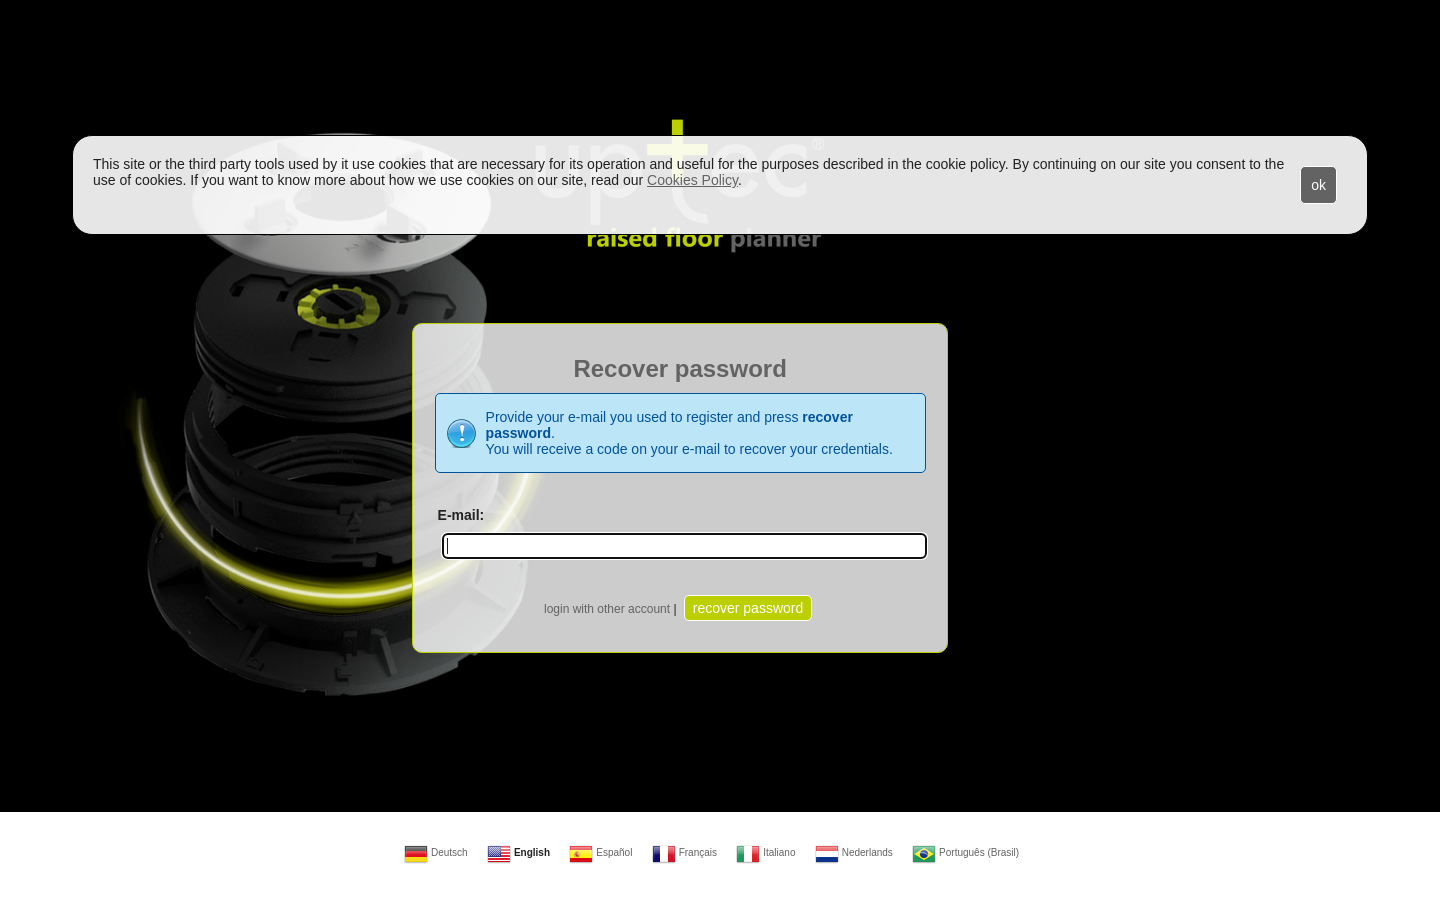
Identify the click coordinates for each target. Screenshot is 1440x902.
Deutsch (435, 852)
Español (600, 852)
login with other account (607, 609)
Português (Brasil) (965, 852)
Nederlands (854, 852)
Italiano (765, 852)
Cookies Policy (692, 180)
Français (684, 852)
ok (1318, 185)
